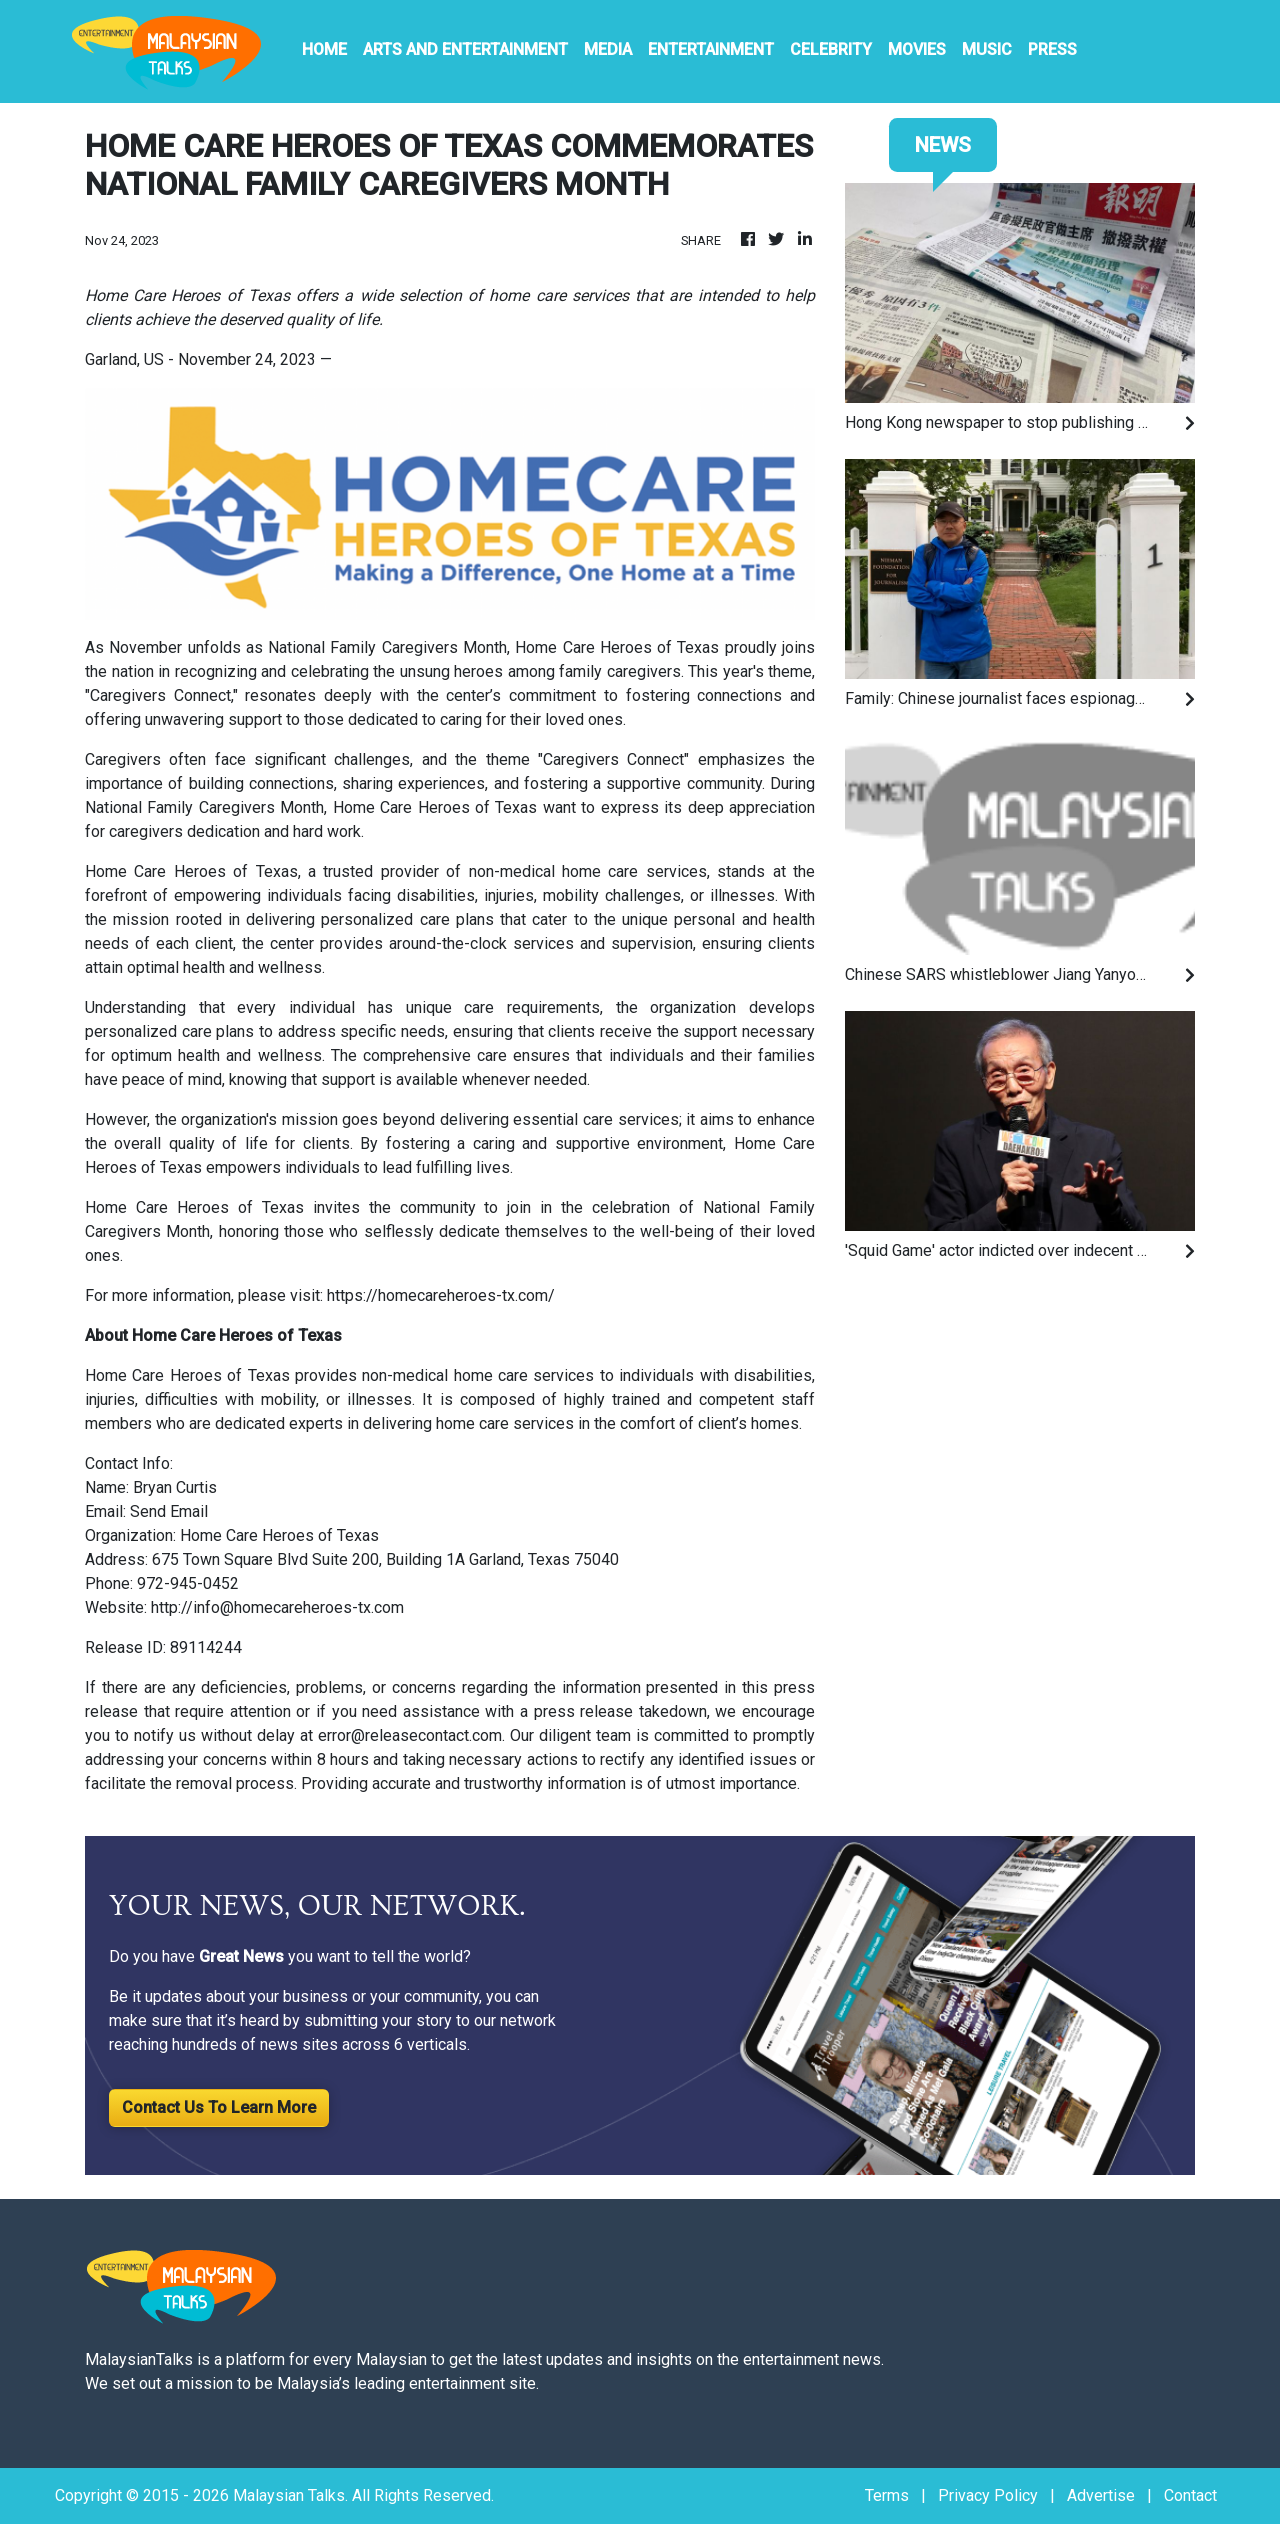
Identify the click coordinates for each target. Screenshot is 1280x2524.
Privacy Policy (988, 2495)
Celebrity (831, 49)
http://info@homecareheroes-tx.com (277, 1607)
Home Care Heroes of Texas (614, 647)
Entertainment (711, 49)
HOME (324, 49)
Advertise (1101, 2495)
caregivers (146, 831)
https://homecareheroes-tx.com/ (441, 1295)
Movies (917, 49)
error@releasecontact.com (410, 1735)
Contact (1190, 2495)
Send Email (169, 1511)
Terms (887, 2495)
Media (608, 49)
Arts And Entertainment (465, 49)
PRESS (1052, 49)
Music (987, 49)
